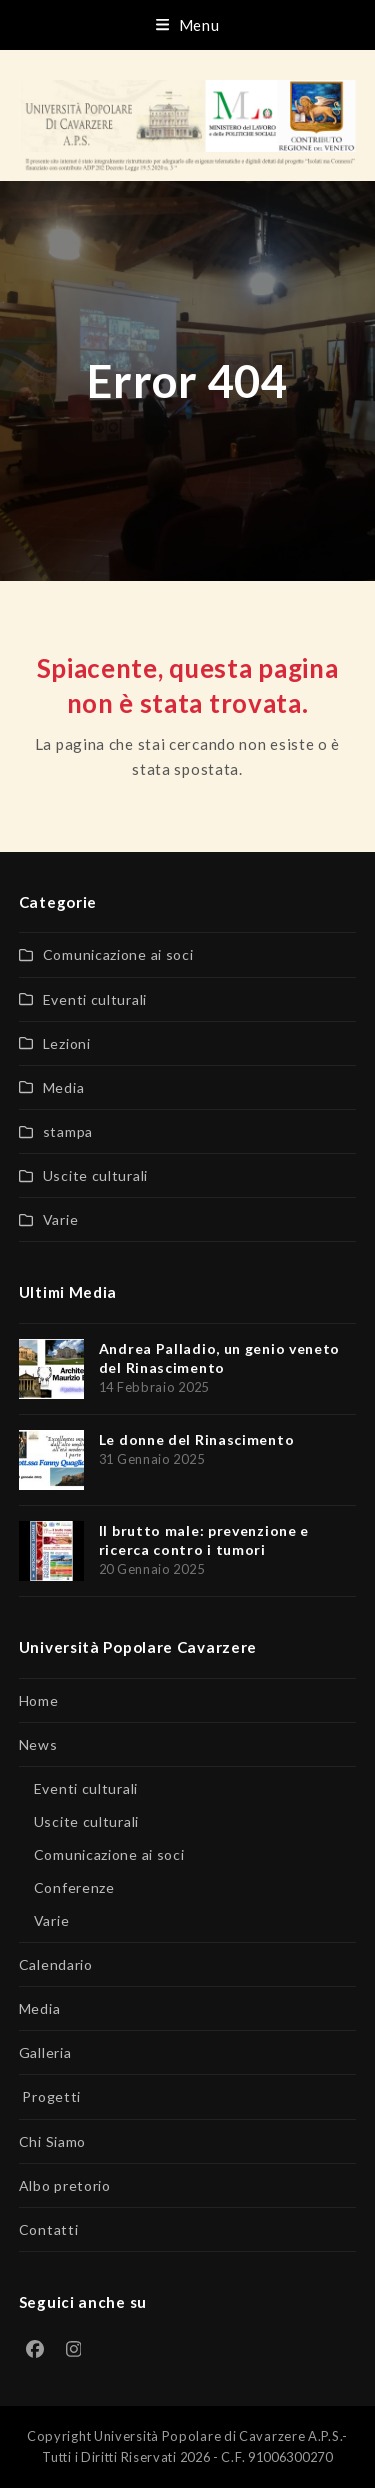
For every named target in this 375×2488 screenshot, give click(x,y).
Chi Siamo (52, 2141)
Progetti (50, 2096)
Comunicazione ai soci (118, 954)
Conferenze (74, 1887)
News (38, 1744)
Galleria (45, 2052)
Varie (61, 1219)
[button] (188, 25)
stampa (68, 1131)
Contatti (49, 2229)
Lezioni (67, 1043)
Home (39, 1700)
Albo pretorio (65, 2185)
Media (64, 1087)
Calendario (56, 1964)
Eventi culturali (95, 999)
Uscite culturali (95, 1175)
